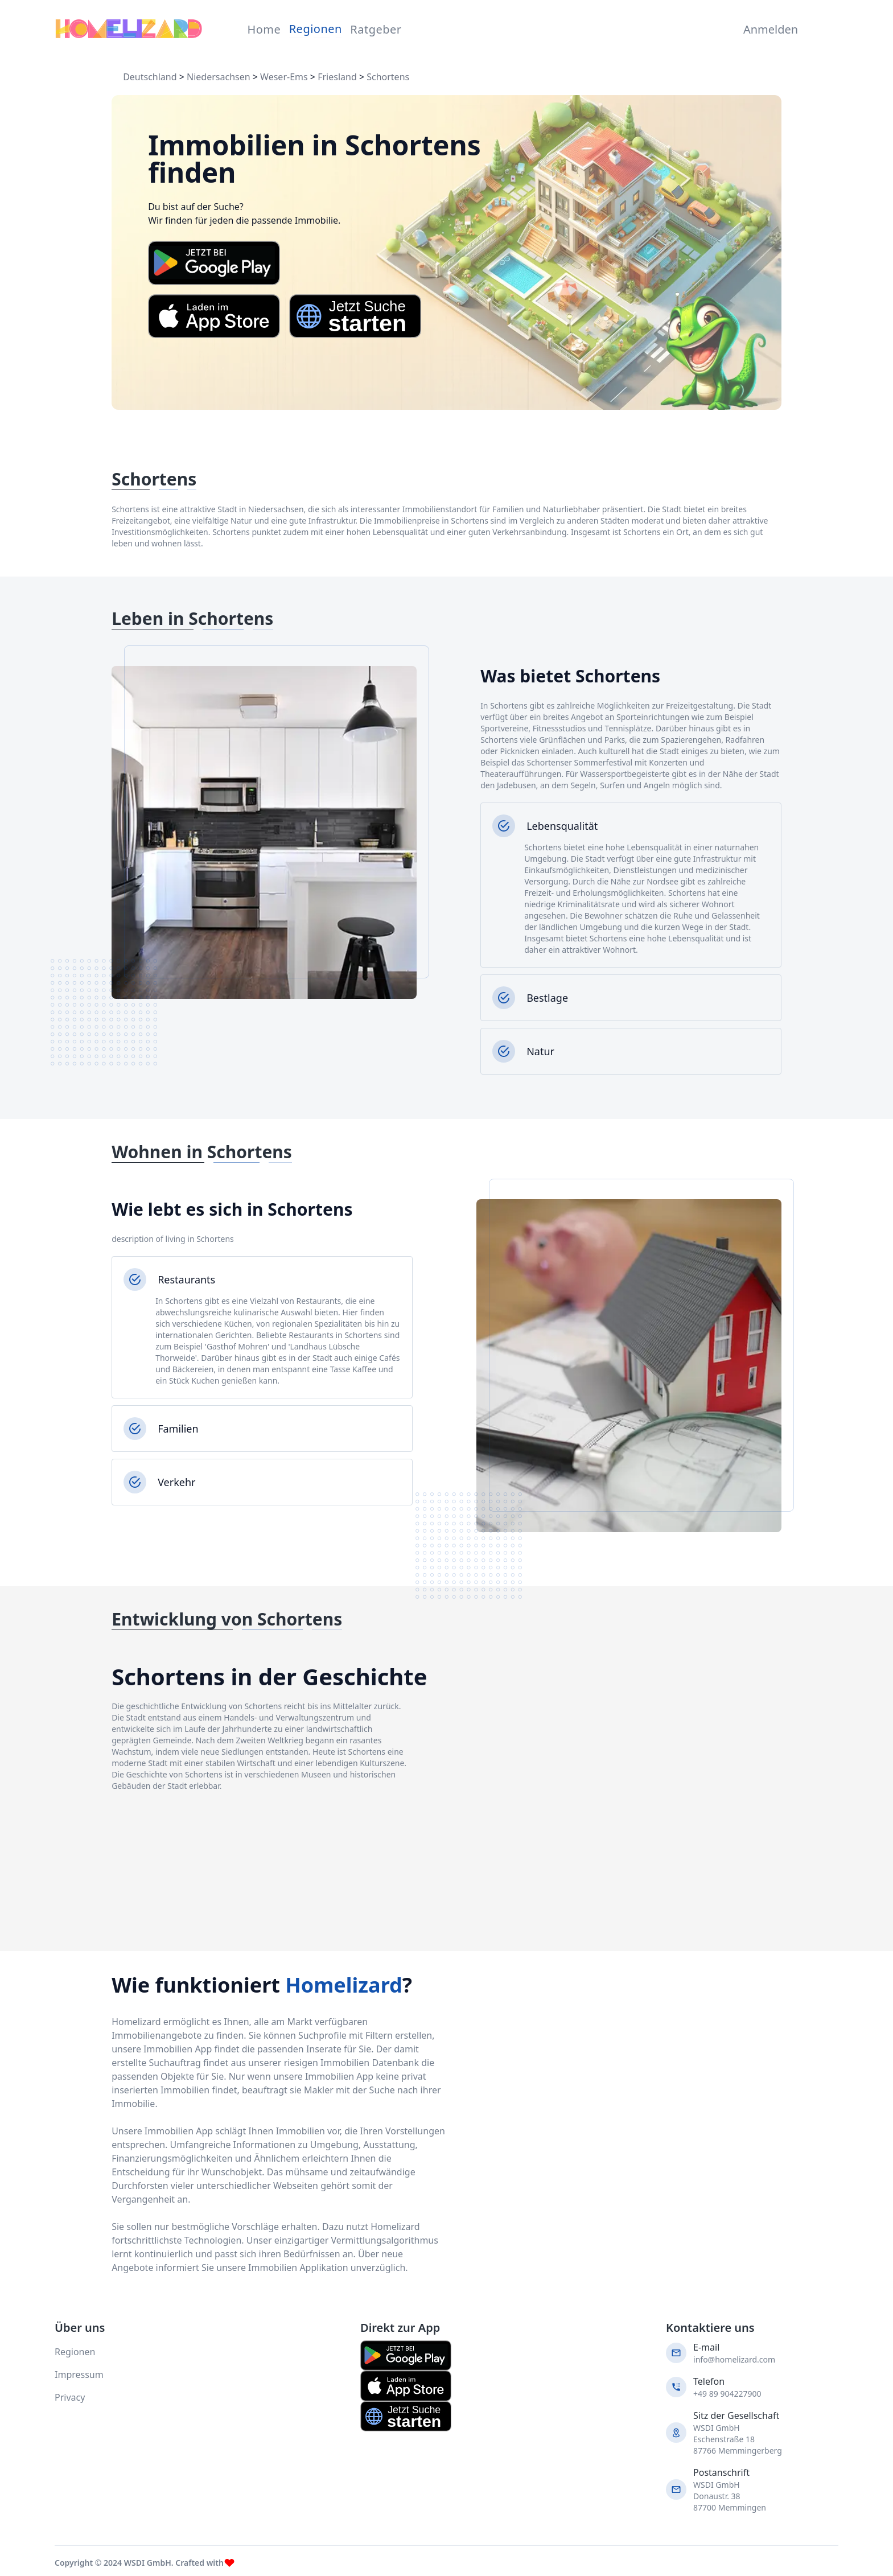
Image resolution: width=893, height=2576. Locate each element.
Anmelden (768, 29)
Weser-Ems (284, 77)
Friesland (337, 77)
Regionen (315, 28)
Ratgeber (375, 29)
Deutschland (149, 77)
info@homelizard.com (734, 2359)
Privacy (70, 2397)
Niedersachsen (218, 77)
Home (264, 29)
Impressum (79, 2374)
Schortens (388, 77)
